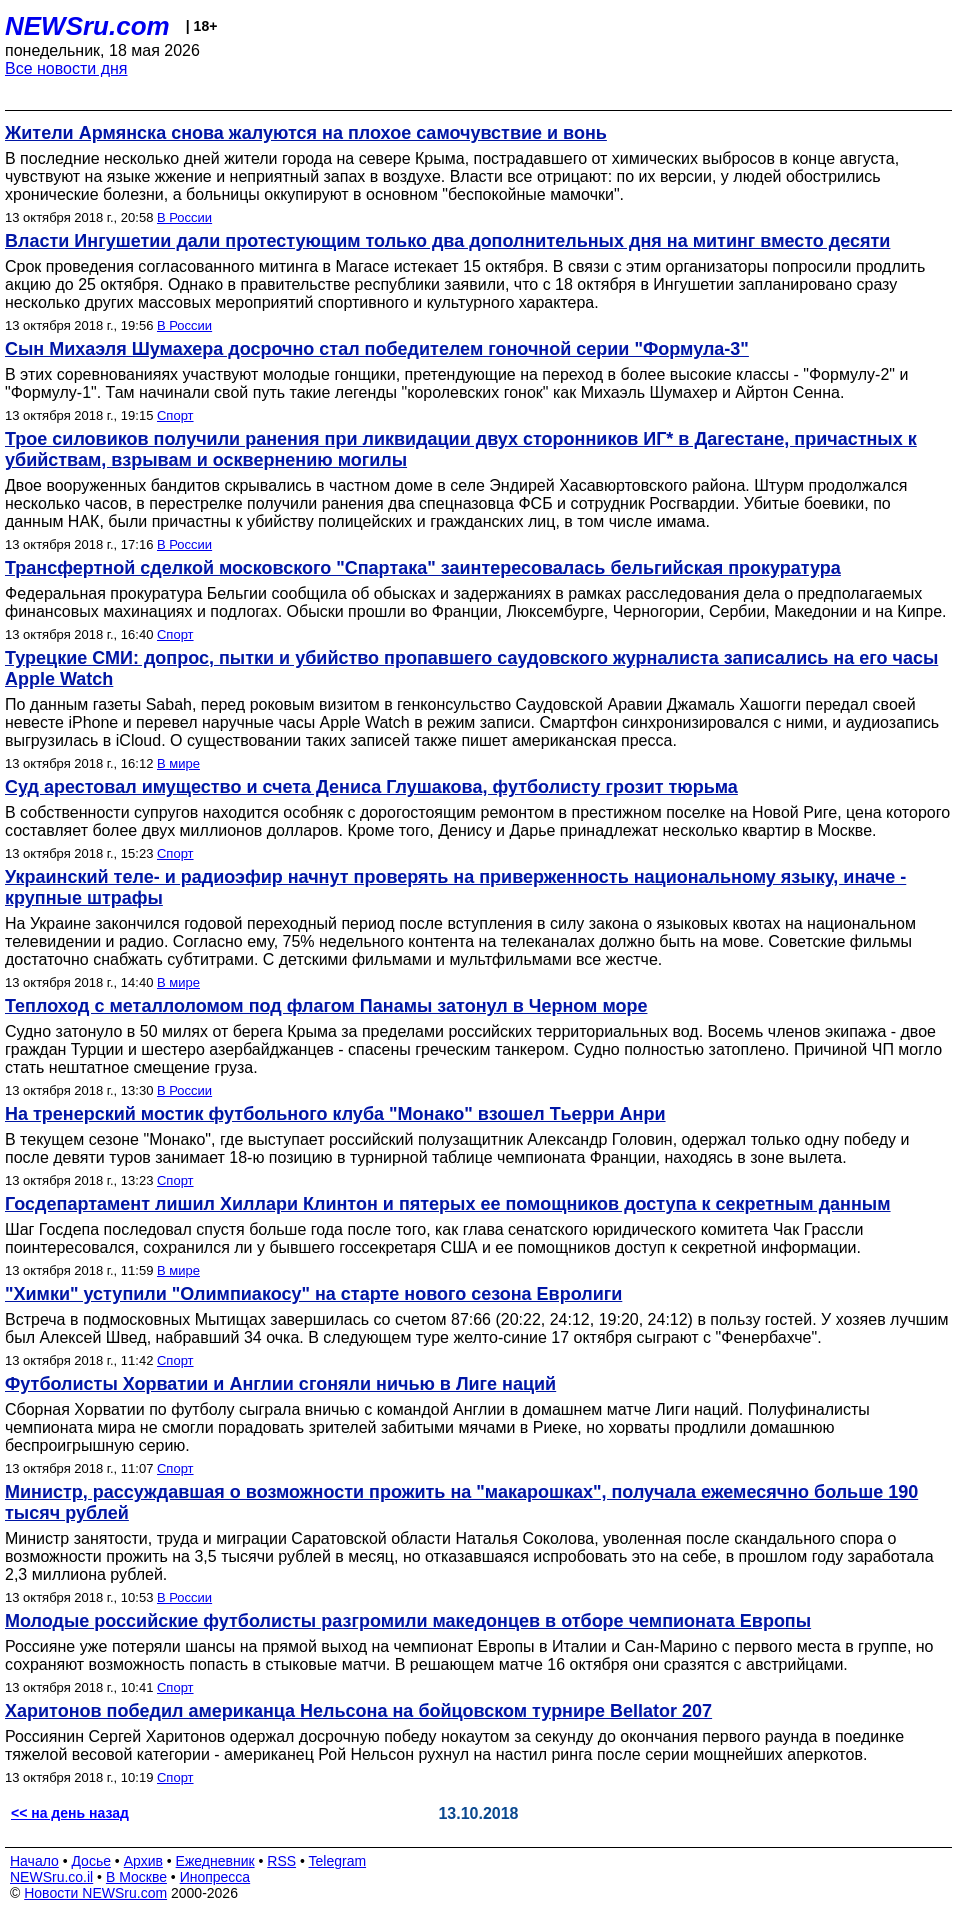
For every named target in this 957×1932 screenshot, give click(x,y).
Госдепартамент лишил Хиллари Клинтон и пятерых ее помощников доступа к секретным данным (448, 1204)
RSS (281, 1861)
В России (184, 217)
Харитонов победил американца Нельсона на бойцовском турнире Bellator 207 (358, 1711)
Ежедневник (215, 1861)
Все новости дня (66, 68)
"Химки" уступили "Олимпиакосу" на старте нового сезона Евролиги (313, 1294)
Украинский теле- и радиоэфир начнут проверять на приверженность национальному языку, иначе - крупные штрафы (455, 887)
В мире (178, 763)
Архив (143, 1861)
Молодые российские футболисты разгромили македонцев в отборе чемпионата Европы (408, 1621)
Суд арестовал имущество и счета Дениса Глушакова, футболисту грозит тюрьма (371, 787)
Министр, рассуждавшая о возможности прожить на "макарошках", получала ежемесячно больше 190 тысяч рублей (461, 1502)
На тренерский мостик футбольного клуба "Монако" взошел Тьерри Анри (335, 1114)
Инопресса (215, 1877)
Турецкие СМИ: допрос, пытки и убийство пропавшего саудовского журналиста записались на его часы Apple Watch (471, 668)
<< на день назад (70, 1813)
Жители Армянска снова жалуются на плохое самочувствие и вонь (306, 133)
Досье (91, 1861)
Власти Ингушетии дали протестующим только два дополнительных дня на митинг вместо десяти (447, 241)
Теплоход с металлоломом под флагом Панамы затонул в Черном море (326, 1006)
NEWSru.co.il (51, 1877)
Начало (34, 1861)
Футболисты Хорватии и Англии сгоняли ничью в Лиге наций (280, 1384)
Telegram (338, 1861)
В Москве (136, 1877)
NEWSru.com (87, 26)
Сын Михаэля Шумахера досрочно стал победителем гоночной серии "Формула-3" (377, 349)
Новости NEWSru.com (95, 1893)
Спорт (175, 415)
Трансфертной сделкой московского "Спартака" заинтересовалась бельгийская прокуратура (423, 568)
